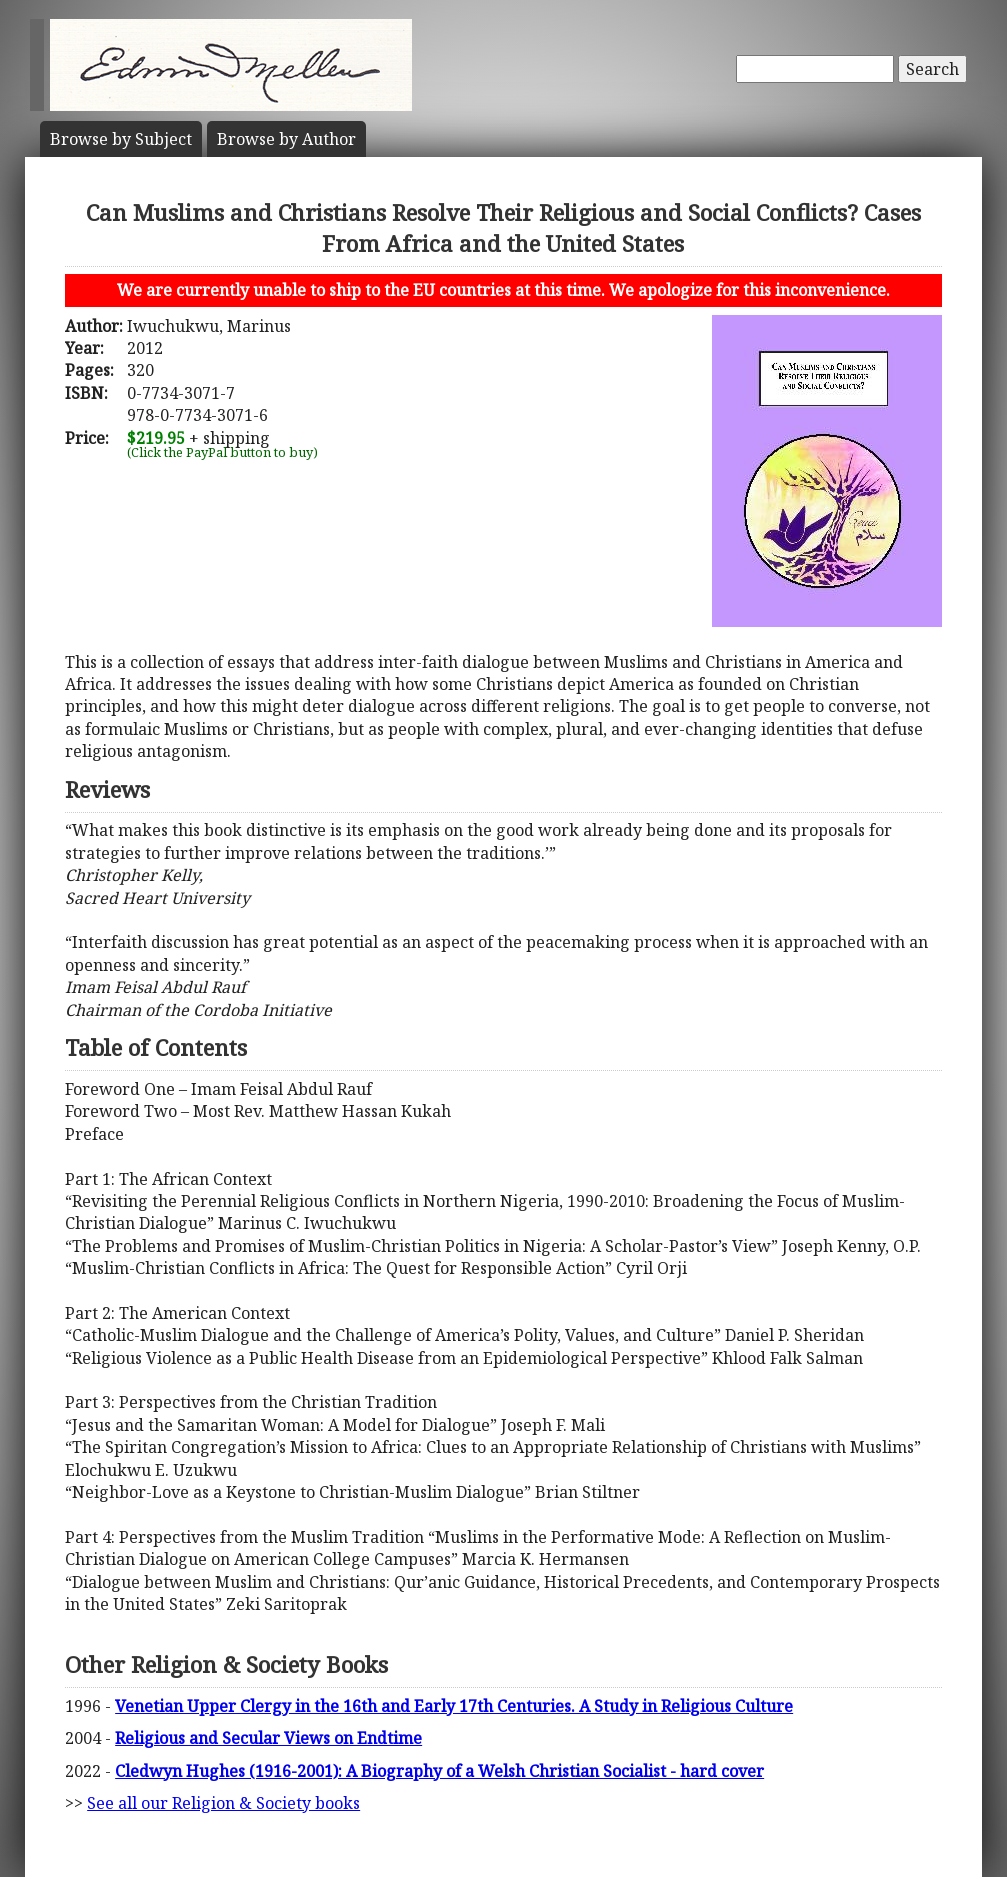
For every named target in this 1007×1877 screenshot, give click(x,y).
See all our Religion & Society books (223, 1803)
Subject (121, 139)
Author (286, 139)
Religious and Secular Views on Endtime (268, 1738)
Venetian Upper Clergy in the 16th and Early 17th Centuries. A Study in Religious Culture (454, 1706)
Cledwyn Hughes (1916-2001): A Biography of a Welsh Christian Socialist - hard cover (439, 1771)
